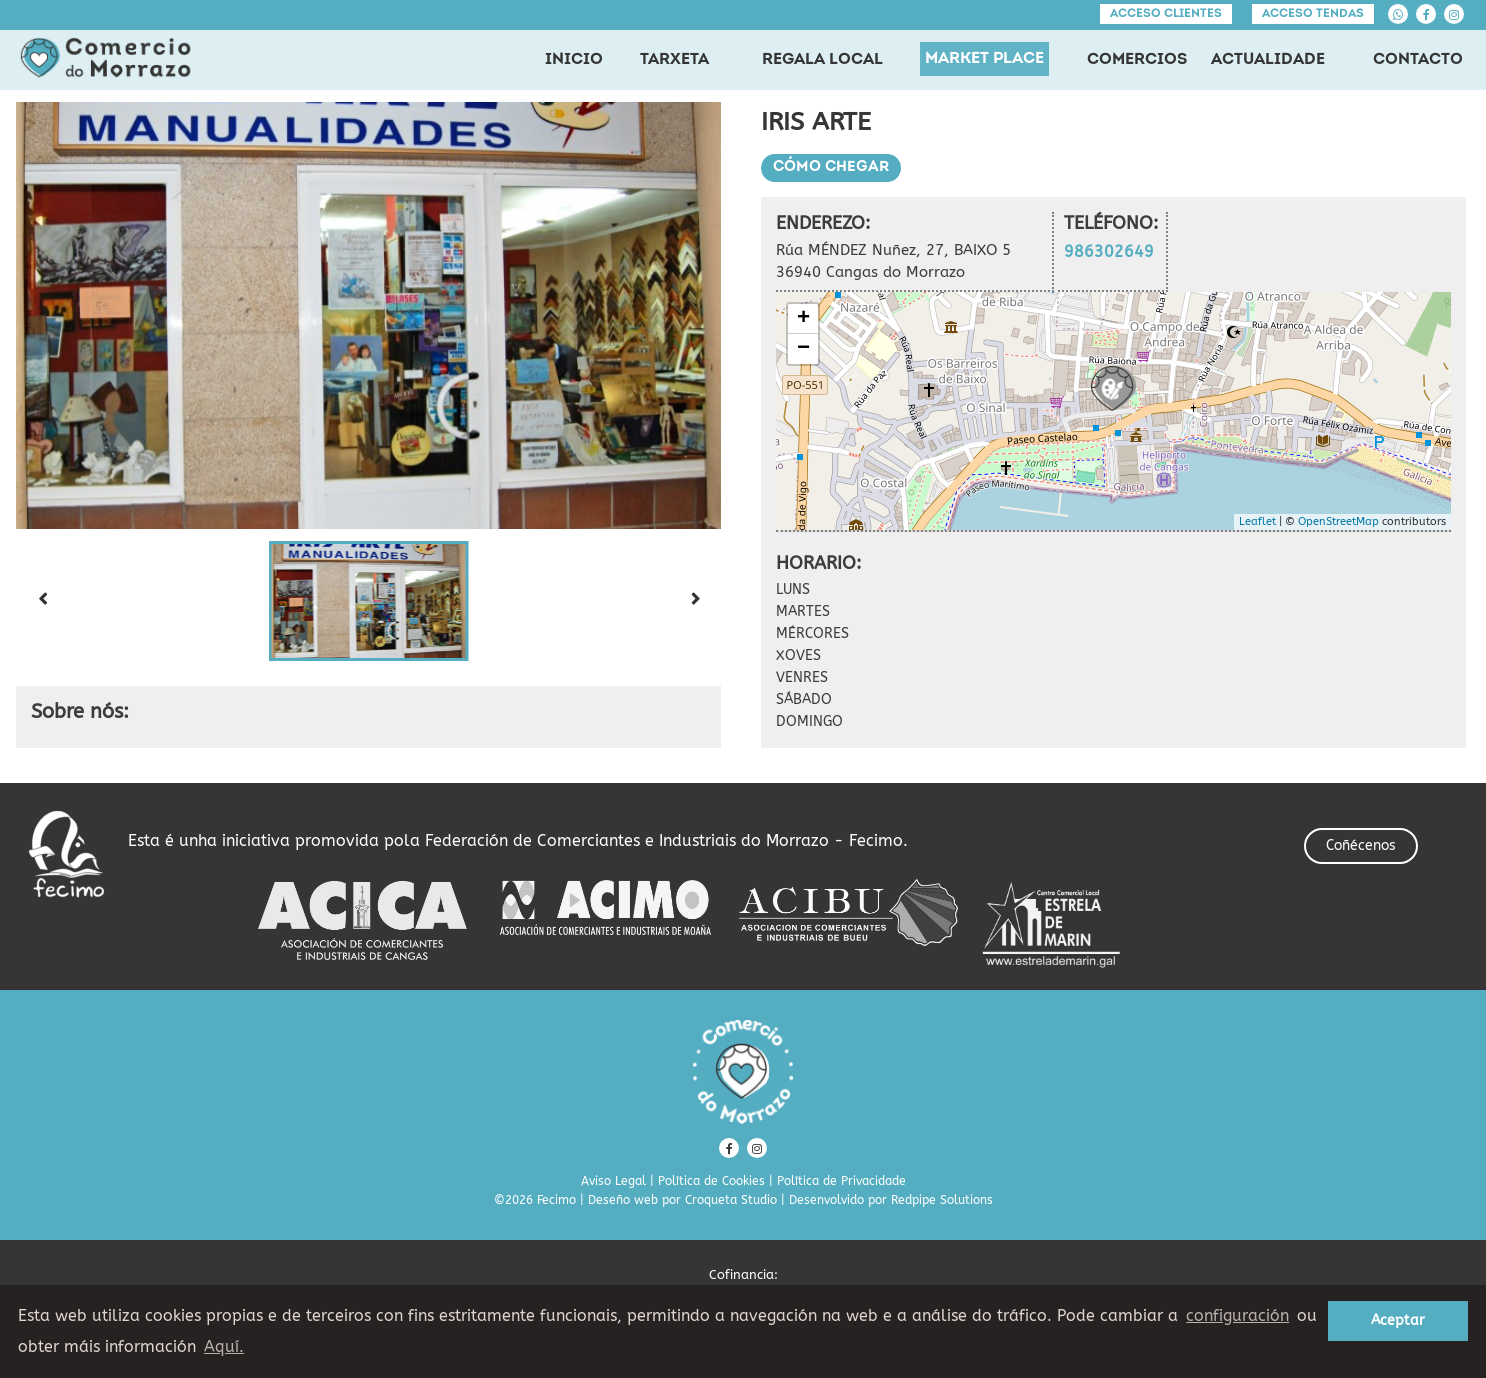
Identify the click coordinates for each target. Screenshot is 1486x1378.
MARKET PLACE (984, 59)
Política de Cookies (711, 1181)
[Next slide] (695, 601)
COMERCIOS (1137, 60)
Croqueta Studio (731, 1200)
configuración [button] (1237, 1315)
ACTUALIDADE (1268, 60)
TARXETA (674, 60)
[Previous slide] (42, 601)
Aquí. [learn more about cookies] (224, 1346)
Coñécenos (1361, 845)
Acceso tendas (1313, 14)
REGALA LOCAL (822, 60)
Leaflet (1257, 521)
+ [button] (803, 319)
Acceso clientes (1166, 14)
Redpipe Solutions (942, 1200)
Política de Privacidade (841, 1181)
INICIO (574, 60)
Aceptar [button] (1398, 1320)
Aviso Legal (613, 1181)
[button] (369, 601)
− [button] (803, 349)
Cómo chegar (831, 167)
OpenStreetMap (1338, 521)
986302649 (1109, 251)
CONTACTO (1418, 60)
